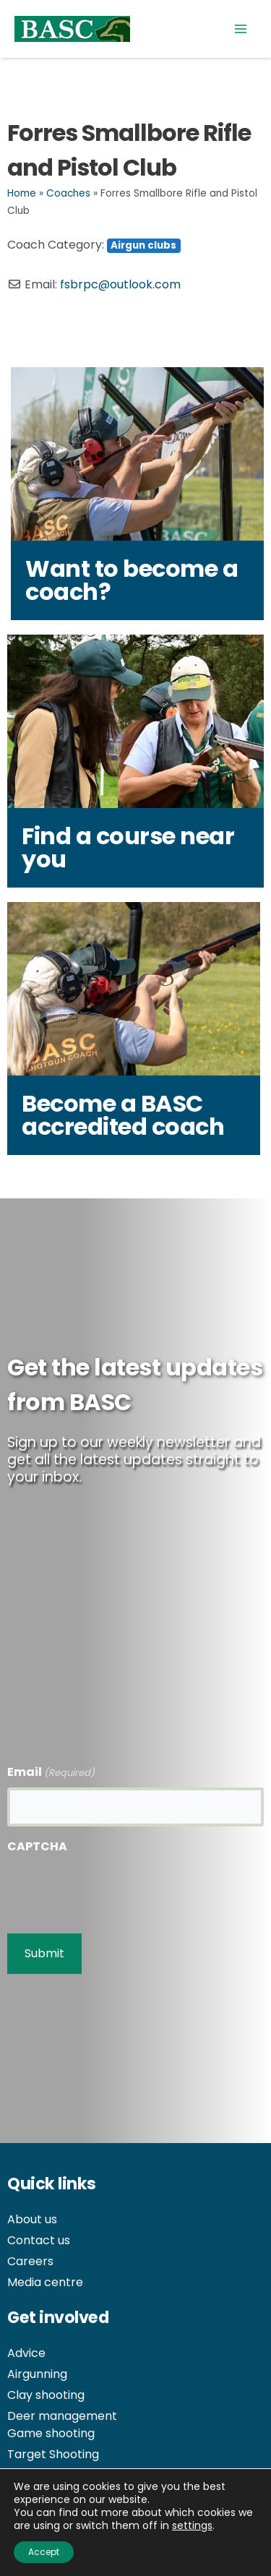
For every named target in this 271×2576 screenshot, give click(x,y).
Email (51, 1773)
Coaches (68, 193)
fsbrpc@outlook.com (120, 284)
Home (21, 193)
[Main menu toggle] (241, 29)
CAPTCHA (37, 1846)
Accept (43, 2552)
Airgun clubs (143, 245)
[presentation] (117, 1889)
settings (192, 2525)
